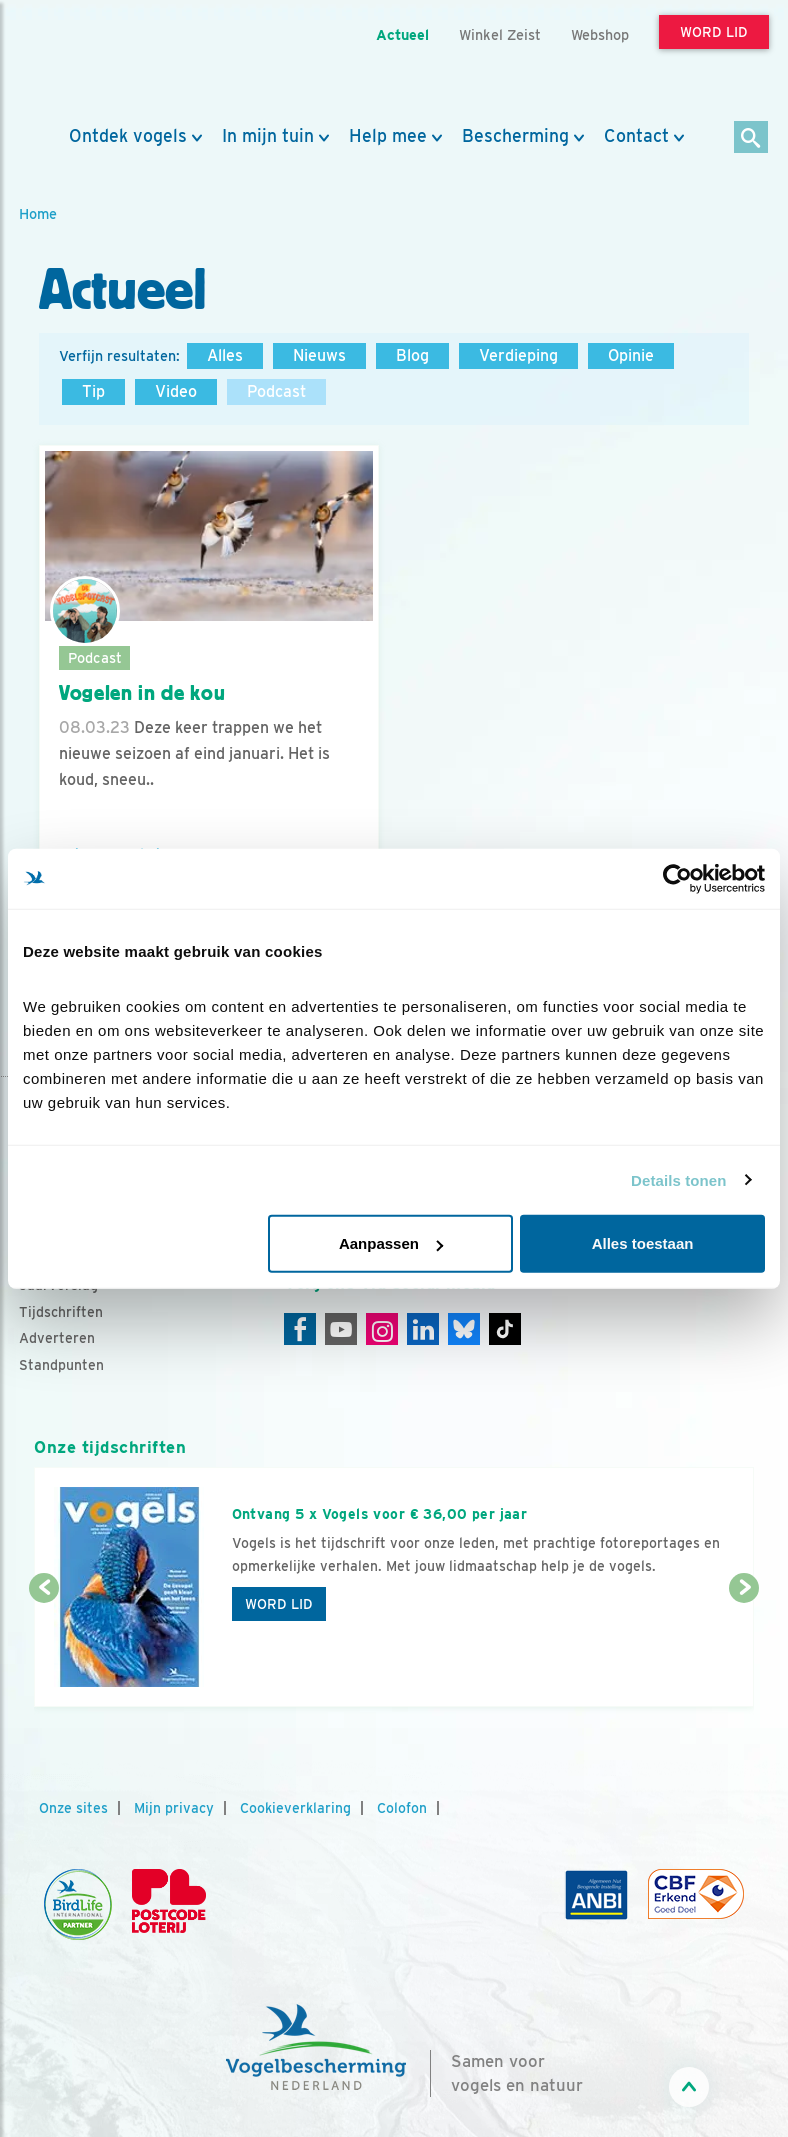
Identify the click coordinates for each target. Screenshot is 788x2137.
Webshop (600, 34)
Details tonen (678, 1179)
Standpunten (61, 1365)
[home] (109, 63)
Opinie (631, 355)
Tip (93, 391)
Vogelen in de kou (142, 693)
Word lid (279, 1604)
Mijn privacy (174, 1808)
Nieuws (319, 355)
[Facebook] (300, 1329)
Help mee (388, 136)
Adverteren (57, 1338)
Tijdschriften (61, 1312)
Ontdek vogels (128, 136)
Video (176, 391)
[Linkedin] (423, 1329)
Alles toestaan (643, 1243)
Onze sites (73, 1808)
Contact (636, 136)
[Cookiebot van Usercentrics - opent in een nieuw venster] (677, 878)
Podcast (276, 391)
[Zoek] (751, 138)
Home (38, 213)
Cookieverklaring (295, 1808)
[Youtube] (341, 1329)
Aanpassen (391, 1243)
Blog (412, 355)
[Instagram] (382, 1329)
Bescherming (515, 136)
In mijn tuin (268, 136)
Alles (225, 355)
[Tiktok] (505, 1329)
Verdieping (518, 355)
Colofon (402, 1808)
